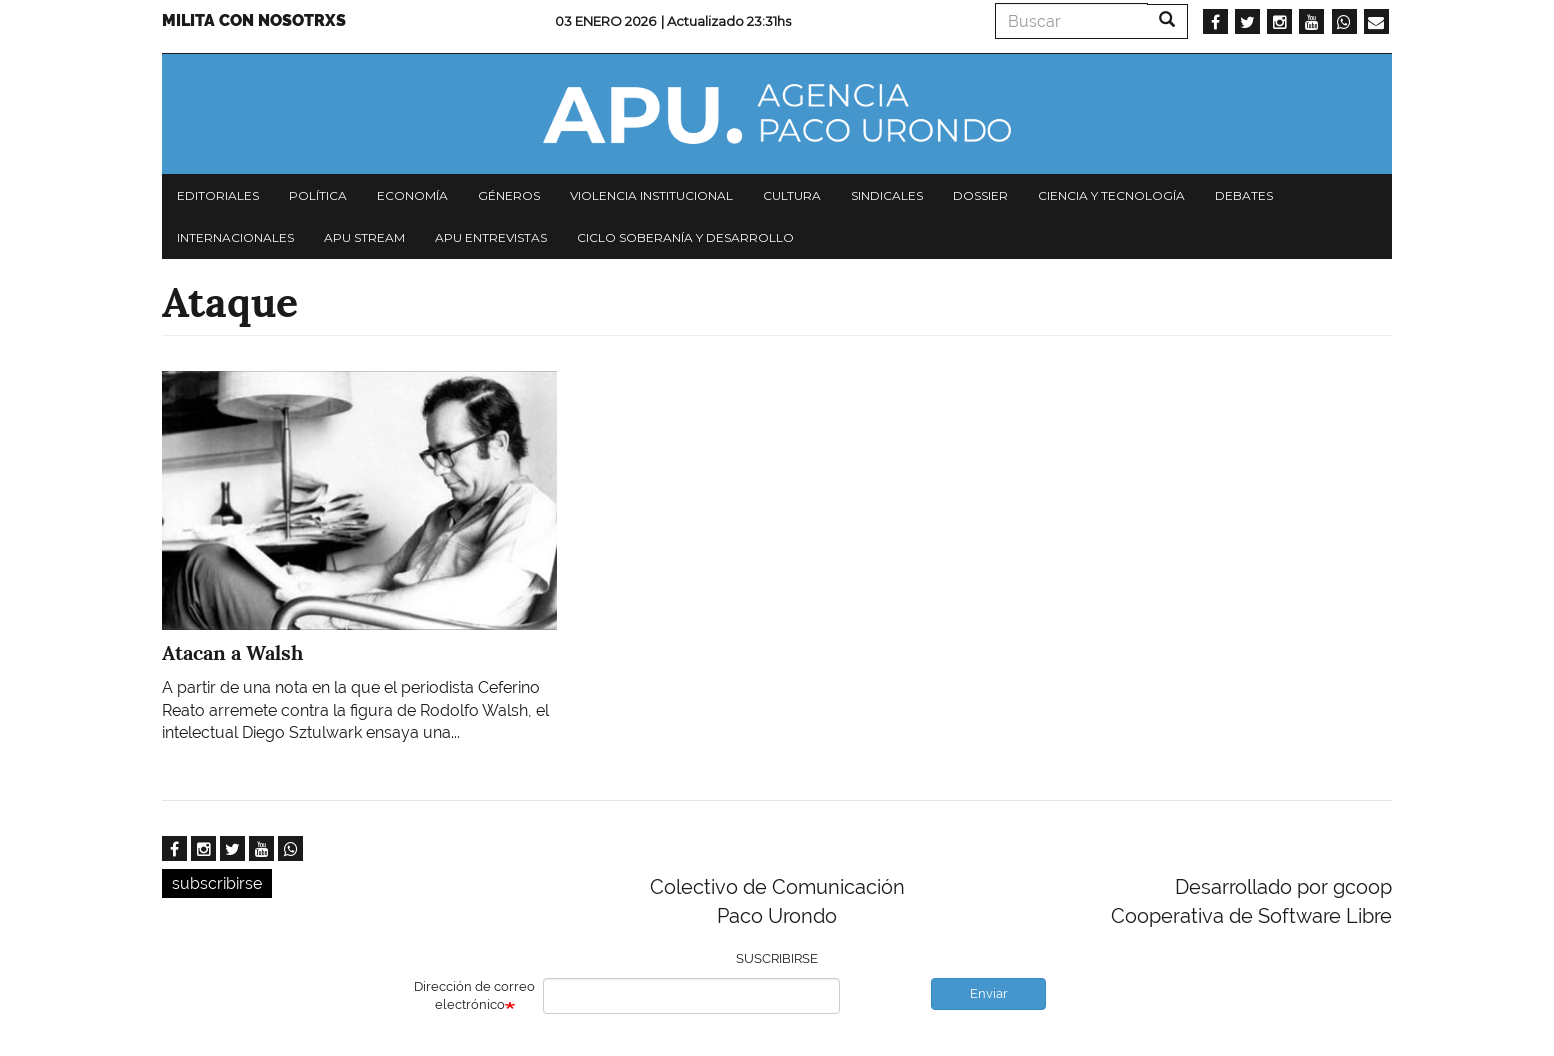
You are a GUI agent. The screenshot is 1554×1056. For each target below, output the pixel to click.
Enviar (989, 993)
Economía (412, 195)
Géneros (509, 195)
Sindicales (887, 195)
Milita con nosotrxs (254, 20)
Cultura (792, 195)
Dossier (980, 195)
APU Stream (364, 237)
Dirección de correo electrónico (474, 996)
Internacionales (235, 237)
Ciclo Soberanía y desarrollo (685, 237)
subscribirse (217, 883)
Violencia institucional (651, 195)
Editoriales (218, 195)
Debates (1244, 195)
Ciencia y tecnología (1111, 195)
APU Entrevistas (491, 237)
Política (318, 195)
